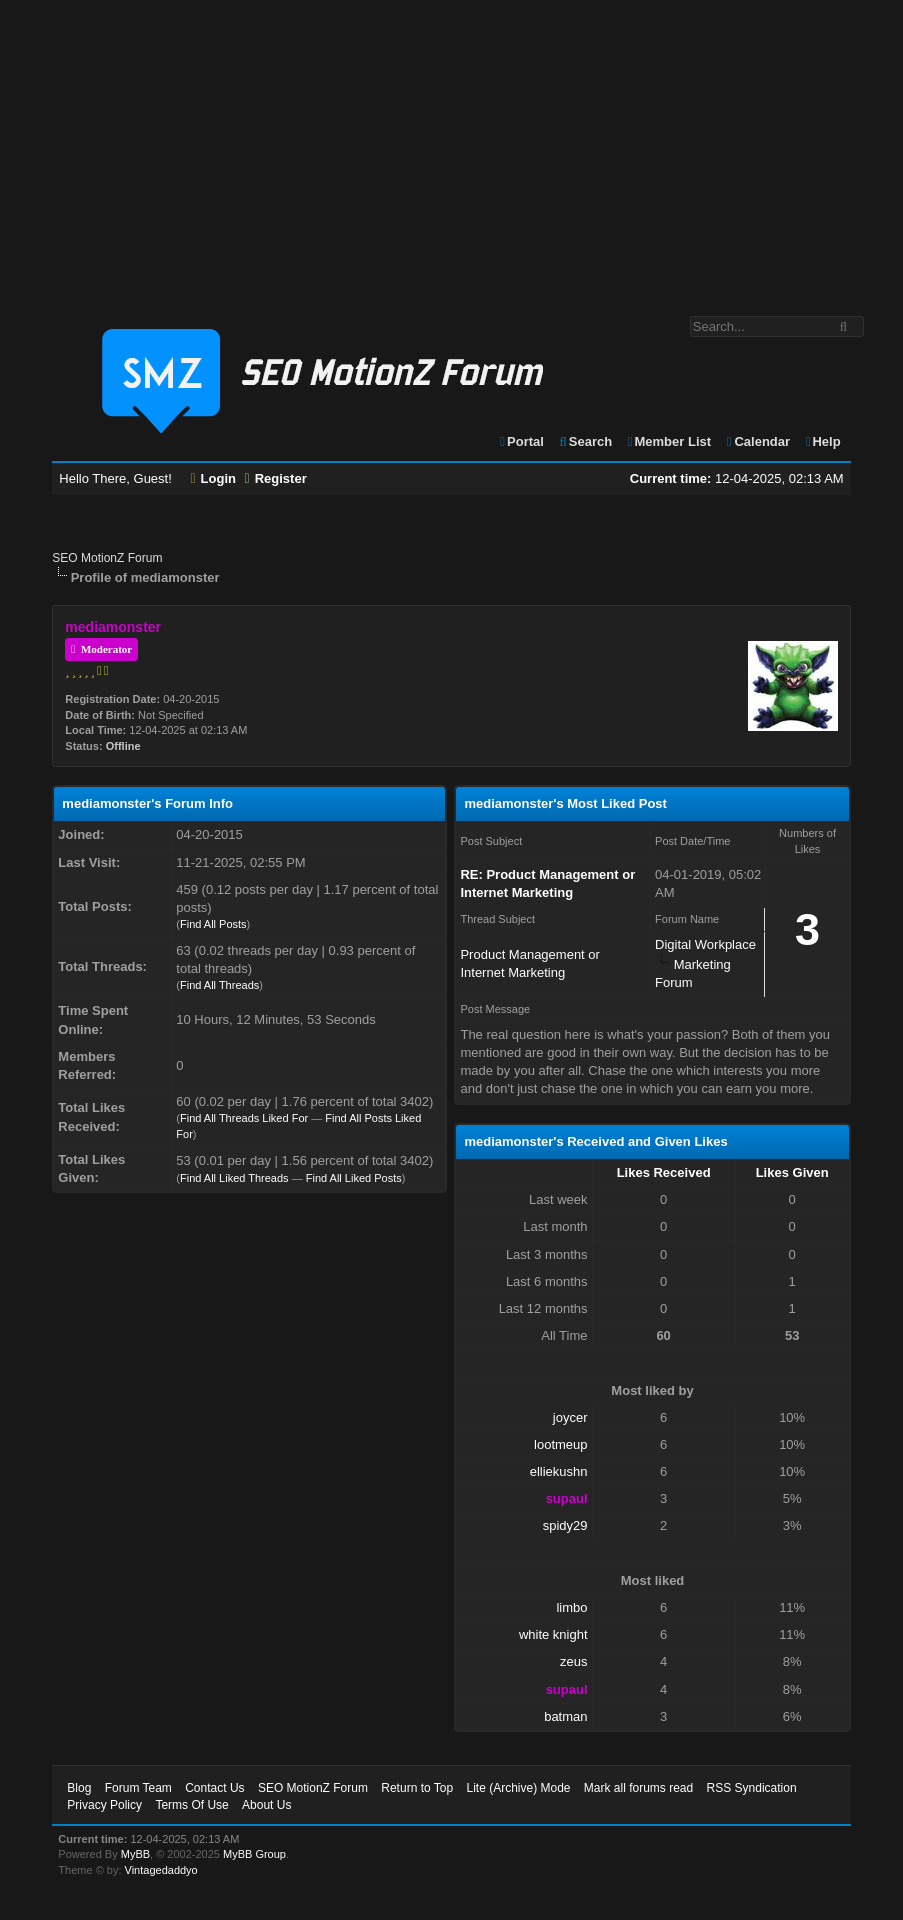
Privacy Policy (104, 1805)
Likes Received (664, 1172)
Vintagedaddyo (161, 1870)
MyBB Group (254, 1854)
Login (213, 478)
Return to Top (417, 1788)
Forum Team (138, 1788)
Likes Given (792, 1172)
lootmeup (560, 1444)
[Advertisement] (451, 148)
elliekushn (559, 1471)
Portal (521, 441)
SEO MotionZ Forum (107, 558)
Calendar (757, 441)
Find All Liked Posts (354, 1178)
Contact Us (214, 1788)
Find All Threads (219, 985)
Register (276, 478)
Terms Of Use (191, 1805)
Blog (79, 1788)
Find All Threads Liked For (244, 1118)
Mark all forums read (638, 1788)
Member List (668, 441)
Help (822, 441)
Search (585, 441)
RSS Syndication (752, 1788)
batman (565, 1716)
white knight (553, 1634)
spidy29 (565, 1525)
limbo (571, 1607)
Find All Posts (213, 924)
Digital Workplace (705, 944)
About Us (266, 1805)
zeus (573, 1661)
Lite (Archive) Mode (518, 1788)
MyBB (135, 1854)
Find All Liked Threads (234, 1178)
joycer (570, 1417)
